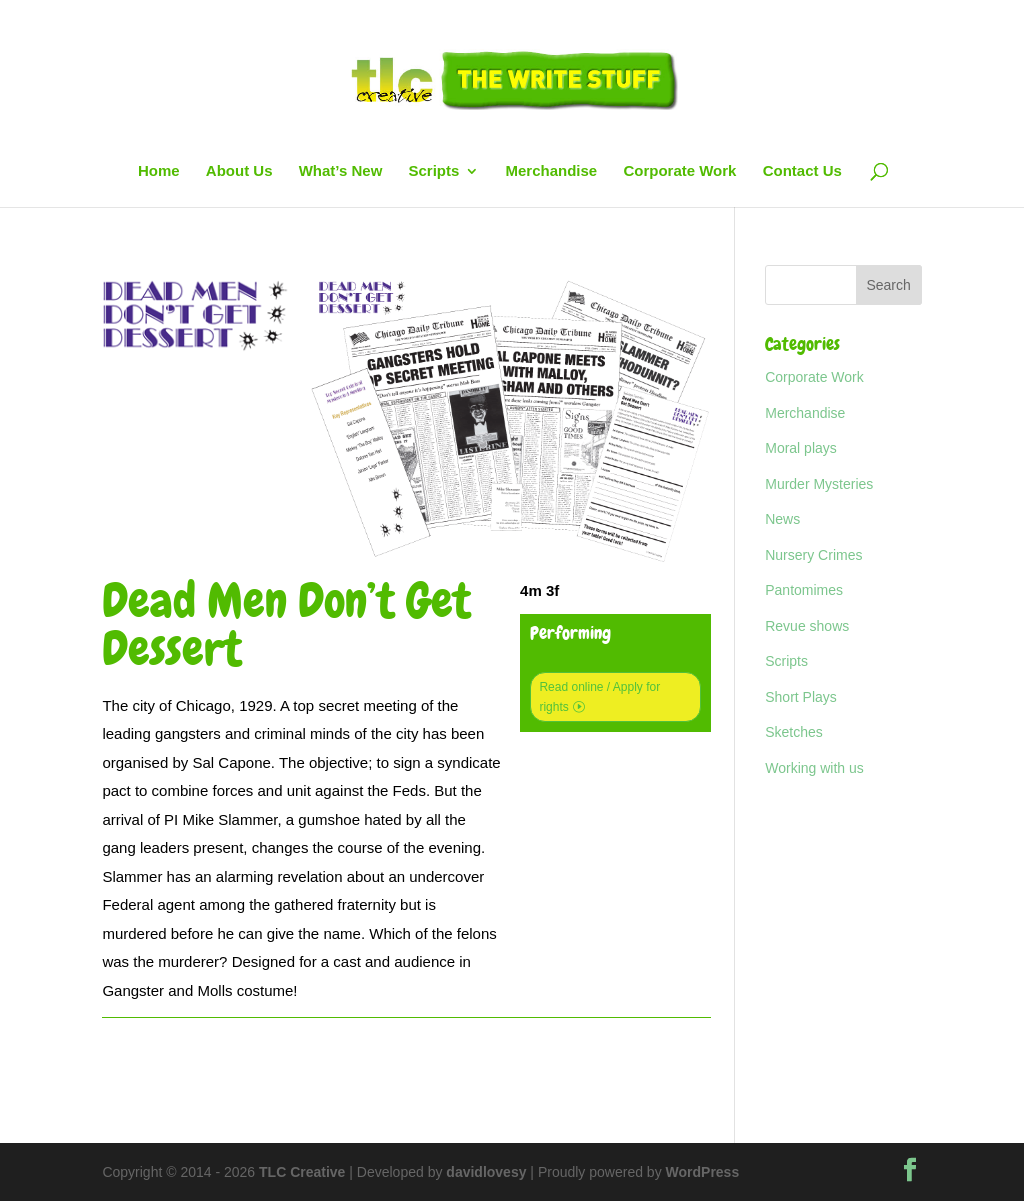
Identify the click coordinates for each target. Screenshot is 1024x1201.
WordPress (703, 1172)
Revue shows (807, 626)
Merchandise (552, 171)
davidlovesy (486, 1172)
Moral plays (801, 448)
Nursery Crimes (813, 555)
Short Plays (801, 697)
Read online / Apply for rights (599, 697)
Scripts (433, 171)
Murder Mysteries (819, 484)
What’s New (341, 171)
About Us (239, 171)
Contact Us (802, 171)
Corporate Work (679, 171)
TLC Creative (302, 1172)
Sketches (794, 732)
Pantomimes (804, 590)
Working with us (814, 768)
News (782, 519)
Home (159, 171)
